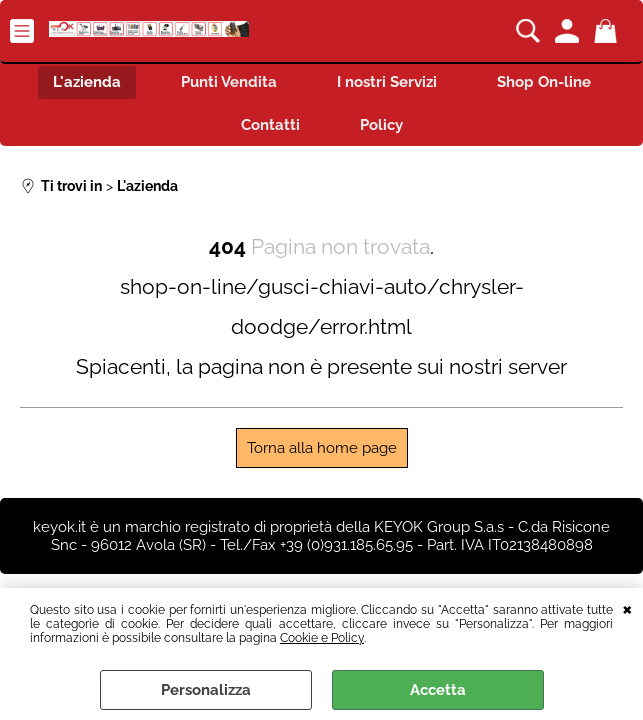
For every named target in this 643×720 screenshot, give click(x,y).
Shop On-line (544, 82)
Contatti (270, 125)
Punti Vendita (229, 82)
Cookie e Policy (322, 638)
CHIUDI (627, 608)
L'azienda (87, 82)
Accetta (438, 690)
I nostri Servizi (387, 82)
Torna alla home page (322, 448)
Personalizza (206, 690)
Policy (381, 125)
